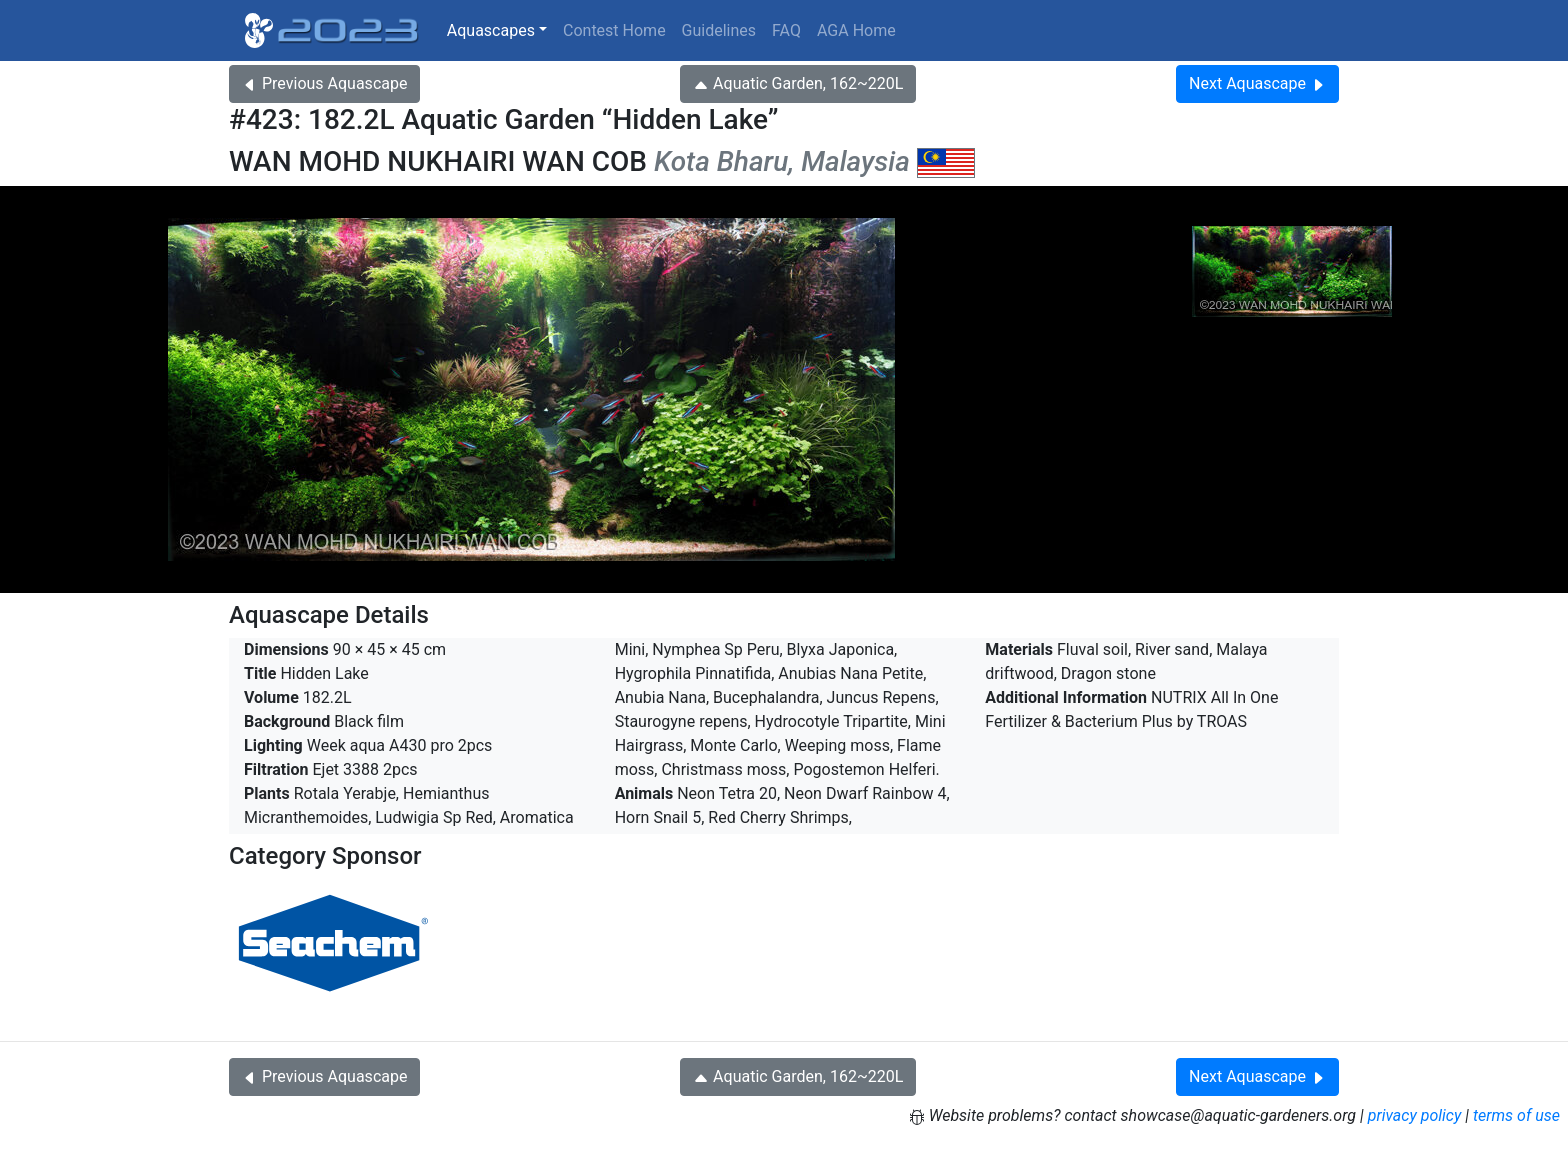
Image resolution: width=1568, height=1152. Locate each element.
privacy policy (1415, 1115)
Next (1257, 83)
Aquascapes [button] (491, 30)
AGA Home (856, 30)
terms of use (1516, 1115)
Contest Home (614, 30)
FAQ (786, 30)
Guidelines (719, 30)
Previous (324, 83)
